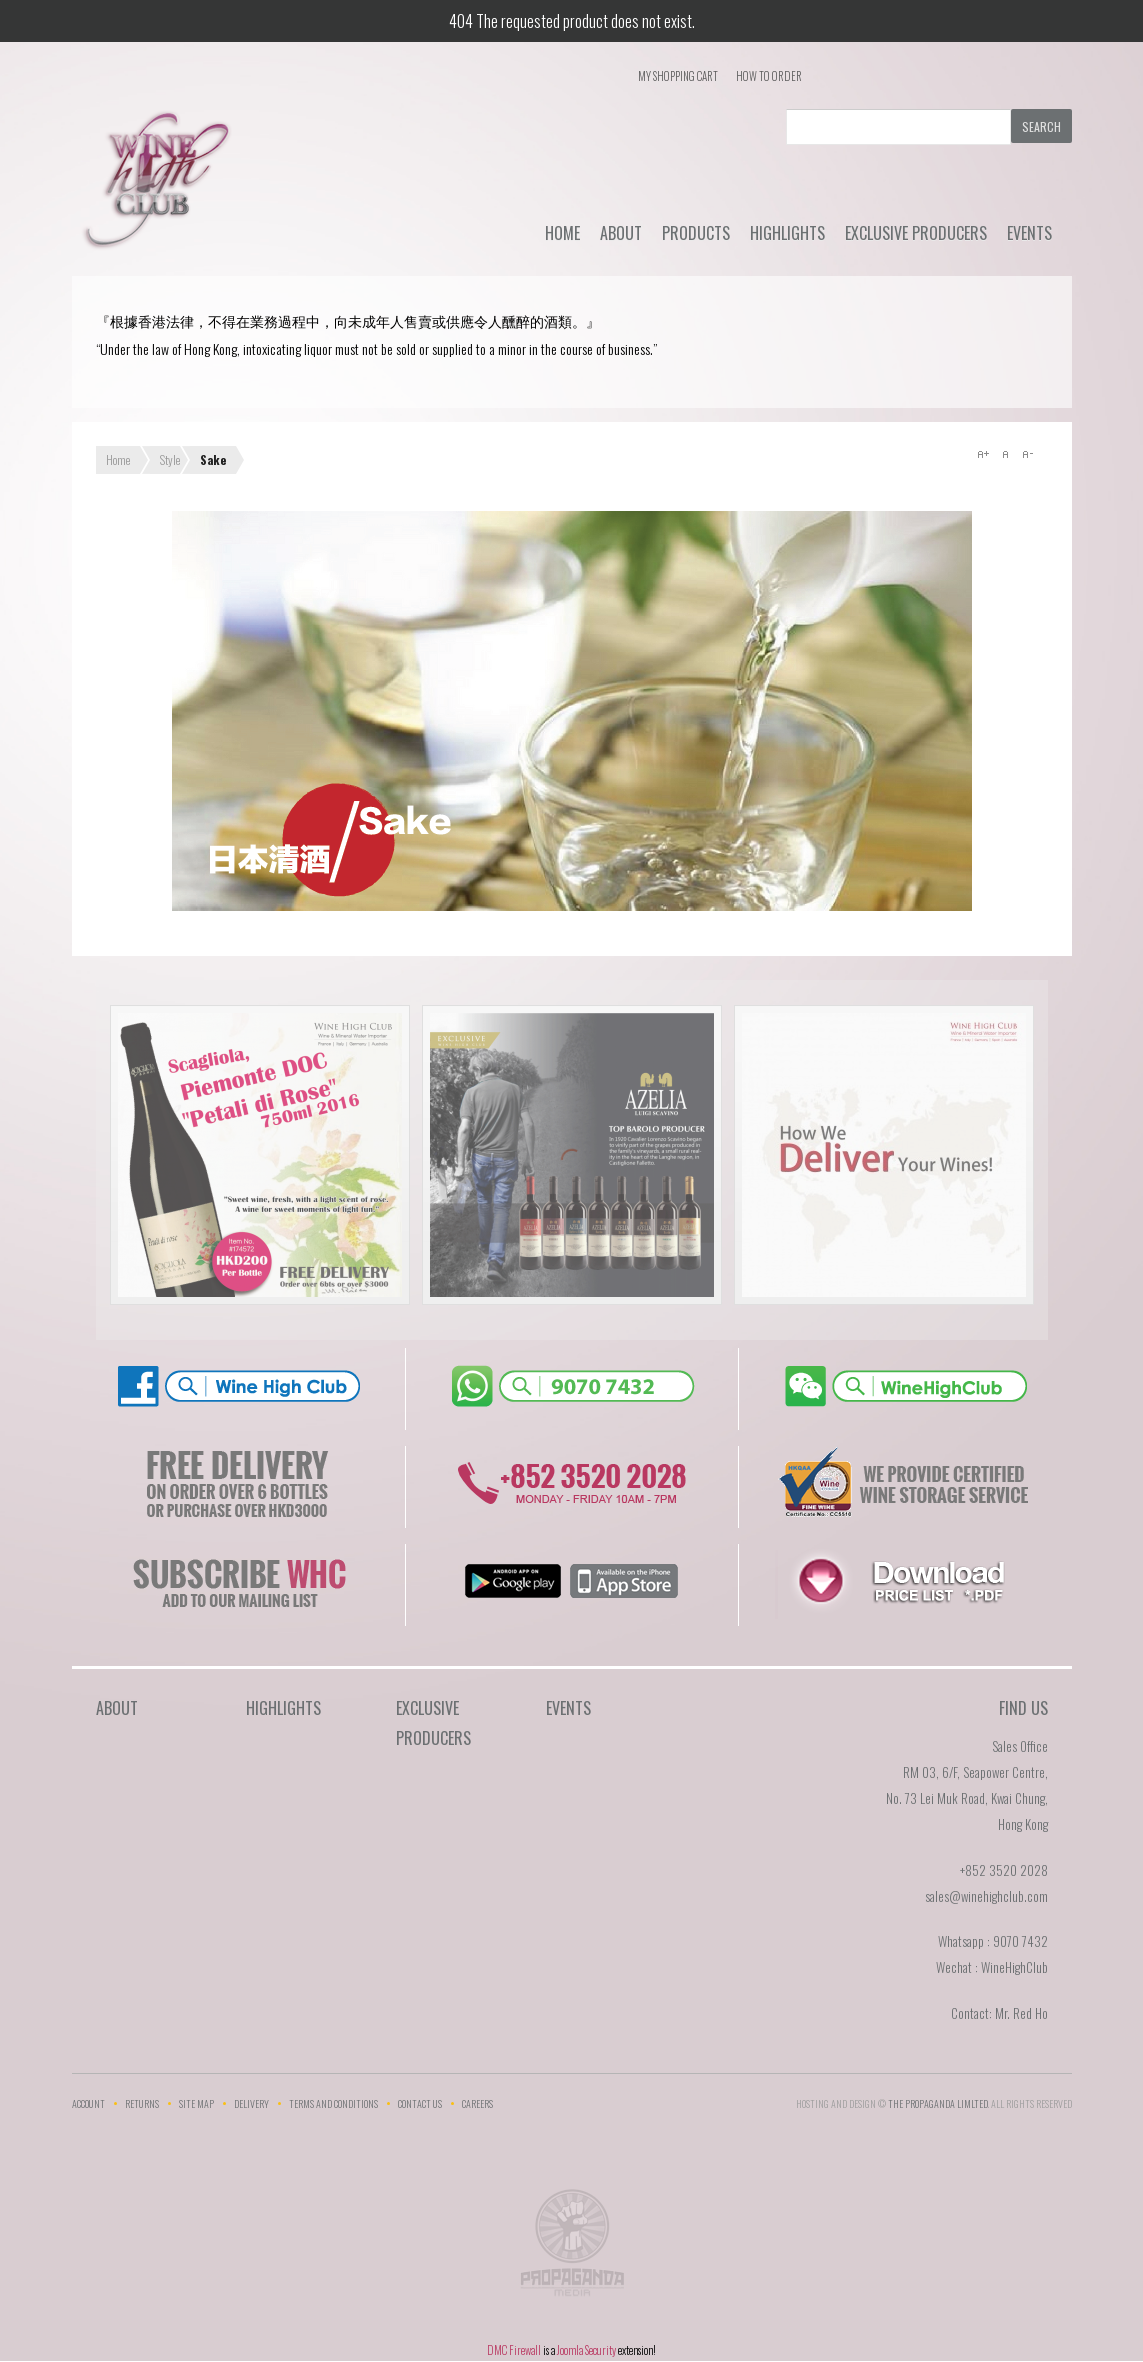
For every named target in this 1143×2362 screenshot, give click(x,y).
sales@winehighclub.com (986, 1896)
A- (1027, 454)
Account (88, 2103)
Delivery (251, 2103)
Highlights (787, 233)
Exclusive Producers (916, 233)
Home (562, 233)
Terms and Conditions (333, 2103)
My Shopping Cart (678, 76)
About (621, 233)
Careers (477, 2103)
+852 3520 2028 (1004, 1870)
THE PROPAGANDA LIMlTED (938, 2103)
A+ (983, 454)
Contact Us (420, 2103)
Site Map (196, 2103)
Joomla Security (586, 2350)
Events (1029, 233)
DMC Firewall (514, 2350)
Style (170, 459)
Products (696, 233)
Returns (142, 2103)
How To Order (769, 76)
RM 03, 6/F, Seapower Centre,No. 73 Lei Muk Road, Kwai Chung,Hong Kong (967, 1798)
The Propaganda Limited (571, 2249)
